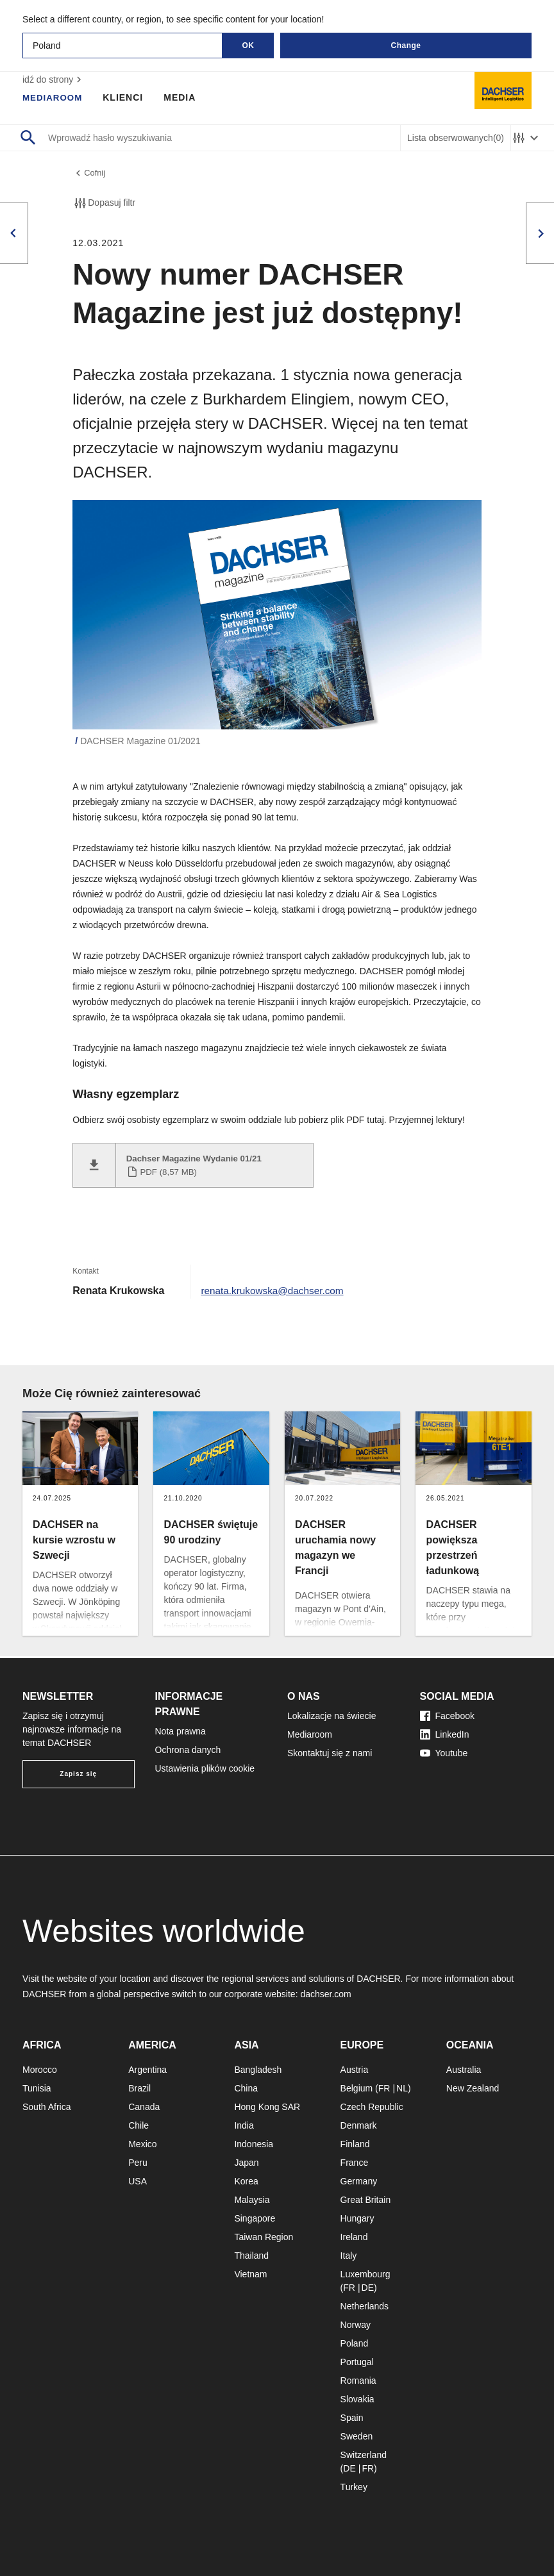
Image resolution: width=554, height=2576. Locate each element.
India (243, 2125)
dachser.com (325, 1994)
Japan (246, 2162)
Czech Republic (371, 2107)
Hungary (357, 2218)
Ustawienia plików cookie (205, 1768)
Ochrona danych (188, 1750)
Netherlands (364, 2306)
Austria (354, 2070)
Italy (348, 2255)
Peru (137, 2162)
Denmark (358, 2125)
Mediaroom (53, 97)
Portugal (357, 2362)
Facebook (447, 1716)
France (354, 2162)
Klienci (126, 97)
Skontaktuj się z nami (329, 1753)
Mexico (142, 2144)
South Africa (46, 2107)
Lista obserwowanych (455, 138)
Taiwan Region (263, 2237)
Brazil (139, 2088)
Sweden (356, 2436)
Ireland (354, 2237)
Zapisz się (78, 1773)
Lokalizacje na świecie (331, 1716)
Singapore (254, 2218)
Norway (355, 2325)
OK (248, 45)
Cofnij (89, 174)
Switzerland (363, 2455)
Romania (358, 2380)
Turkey (353, 2487)
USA (137, 2181)
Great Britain (365, 2200)
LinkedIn (444, 1734)
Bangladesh (257, 2070)
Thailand (251, 2255)
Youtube (444, 1753)
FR (384, 2088)
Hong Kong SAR (267, 2107)
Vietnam (250, 2274)
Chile (138, 2125)
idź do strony (53, 79)
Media (183, 97)
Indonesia (253, 2144)
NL (402, 2088)
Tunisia (36, 2088)
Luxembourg (365, 2274)
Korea (246, 2181)
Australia (463, 2070)
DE (368, 2287)
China (246, 2088)
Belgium (356, 2088)
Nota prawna (180, 1731)
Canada (144, 2107)
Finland (355, 2144)
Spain (352, 2418)
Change (405, 45)
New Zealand (472, 2088)
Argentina (147, 2070)
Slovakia (357, 2399)
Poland (354, 2343)
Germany (359, 2181)
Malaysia (251, 2200)
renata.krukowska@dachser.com (275, 1292)
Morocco (39, 2070)
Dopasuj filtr (103, 205)
